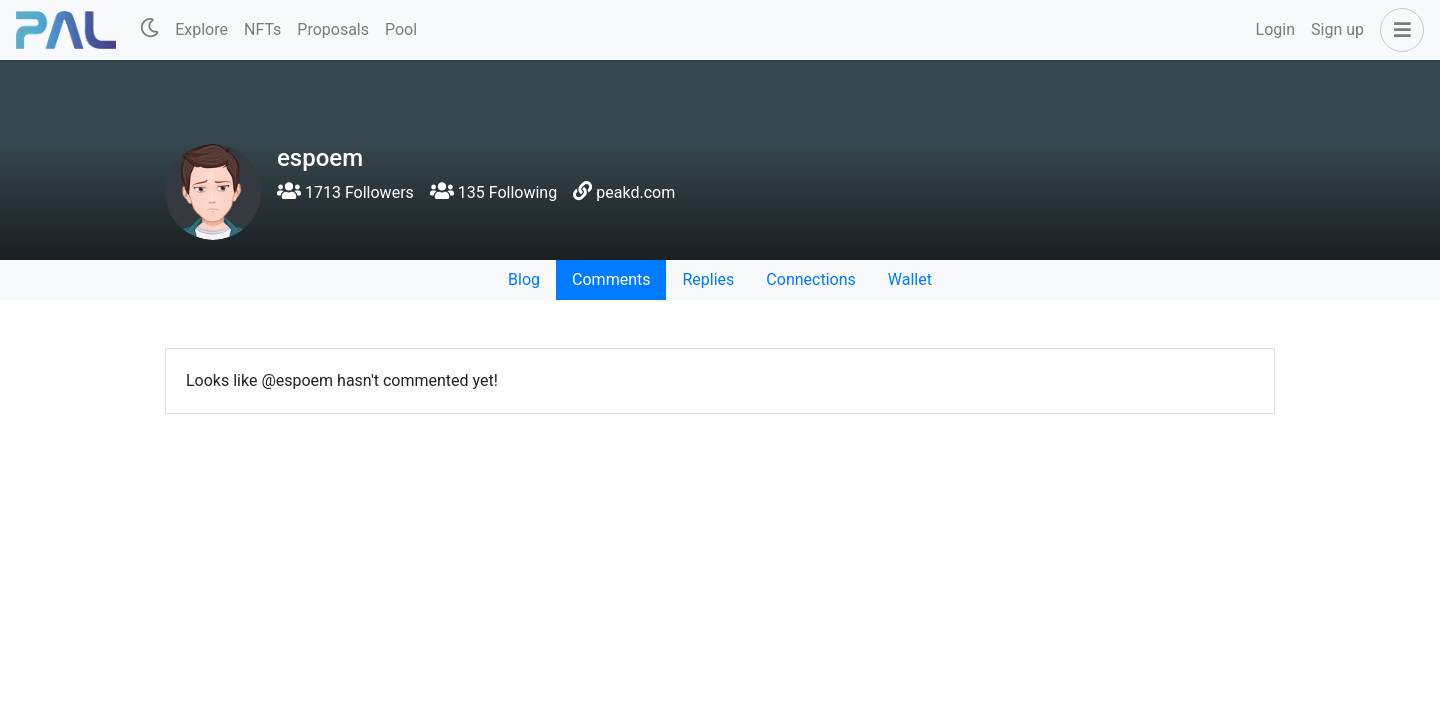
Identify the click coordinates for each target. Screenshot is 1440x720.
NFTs (262, 29)
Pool (401, 29)
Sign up (1337, 29)
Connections (810, 279)
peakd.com (635, 192)
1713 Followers (345, 192)
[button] (1398, 30)
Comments (611, 279)
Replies (708, 279)
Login (1275, 29)
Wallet (910, 279)
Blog (524, 279)
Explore (201, 29)
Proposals (333, 29)
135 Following (493, 192)
